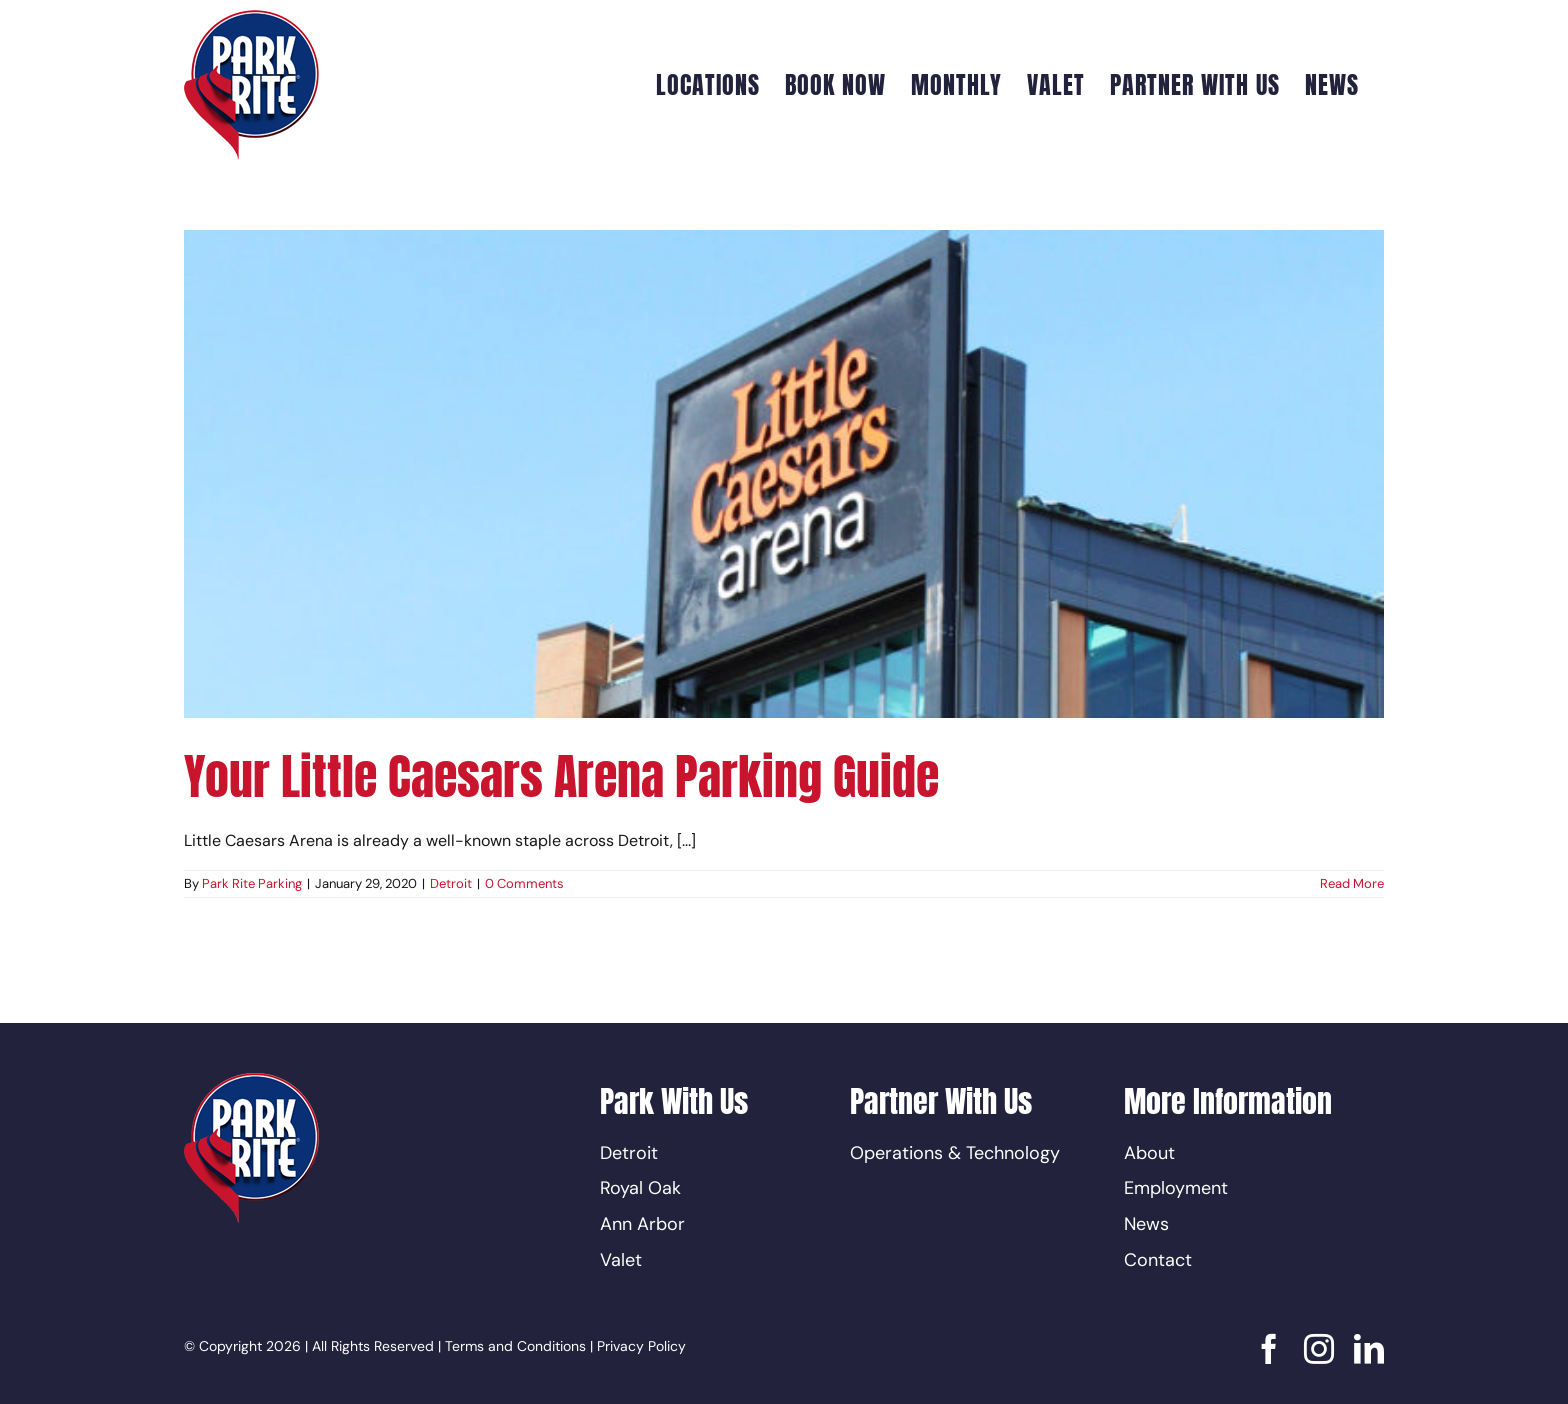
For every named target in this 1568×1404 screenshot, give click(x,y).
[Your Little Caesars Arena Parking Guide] (784, 474)
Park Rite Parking (252, 883)
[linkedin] (1369, 1349)
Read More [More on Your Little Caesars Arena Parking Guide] (1352, 883)
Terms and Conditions (515, 1346)
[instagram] (1319, 1349)
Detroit (451, 883)
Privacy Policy (641, 1346)
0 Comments (524, 883)
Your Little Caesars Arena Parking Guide (561, 777)
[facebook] (1269, 1349)
